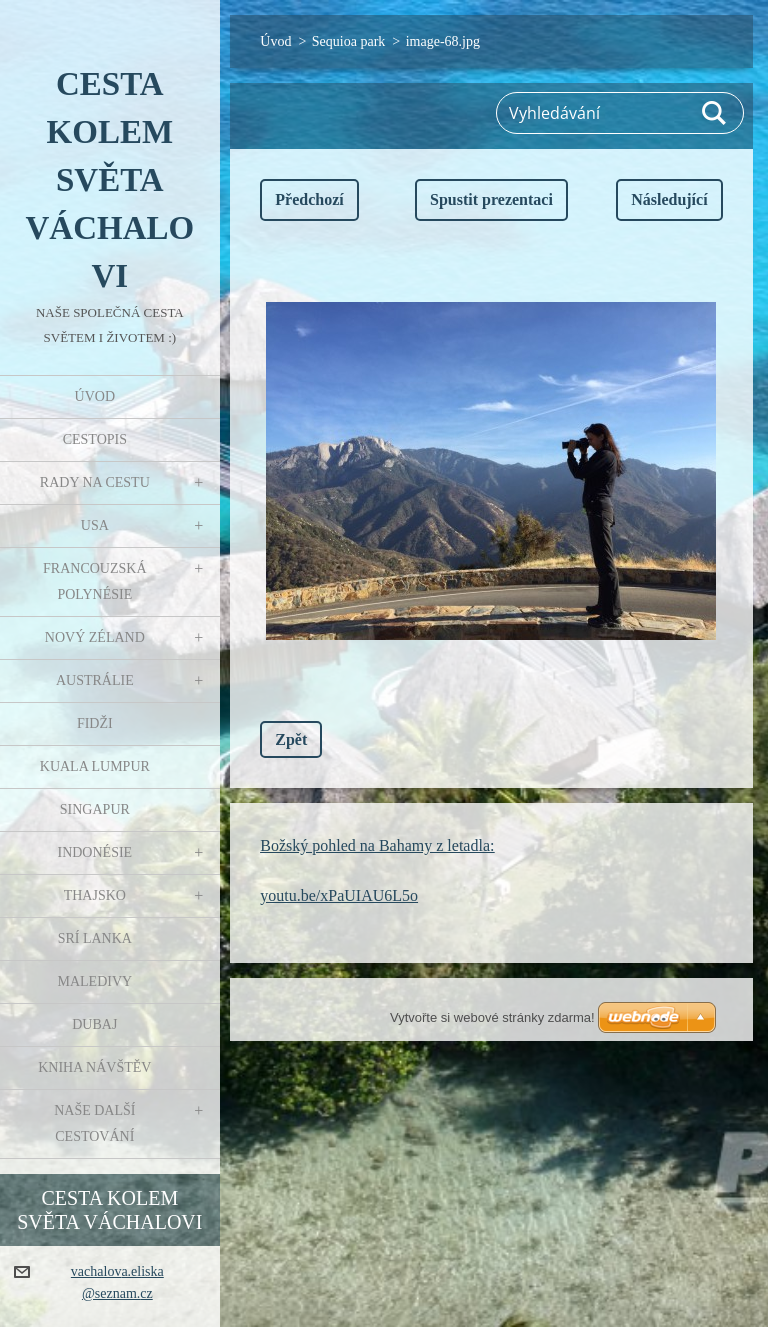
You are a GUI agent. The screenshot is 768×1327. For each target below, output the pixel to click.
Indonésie (94, 852)
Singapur (95, 809)
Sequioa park (348, 41)
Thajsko (95, 895)
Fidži (95, 723)
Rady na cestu (95, 482)
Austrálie (95, 680)
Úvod (95, 396)
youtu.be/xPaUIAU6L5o (339, 895)
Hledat (715, 113)
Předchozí (309, 199)
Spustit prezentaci (491, 199)
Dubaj (94, 1024)
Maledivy (94, 981)
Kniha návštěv (94, 1067)
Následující (669, 199)
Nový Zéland (95, 637)
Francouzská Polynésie (94, 581)
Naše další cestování (94, 1123)
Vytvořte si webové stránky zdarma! (492, 1017)
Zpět (291, 739)
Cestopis (95, 439)
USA (95, 525)
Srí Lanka (95, 938)
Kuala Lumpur (95, 766)
